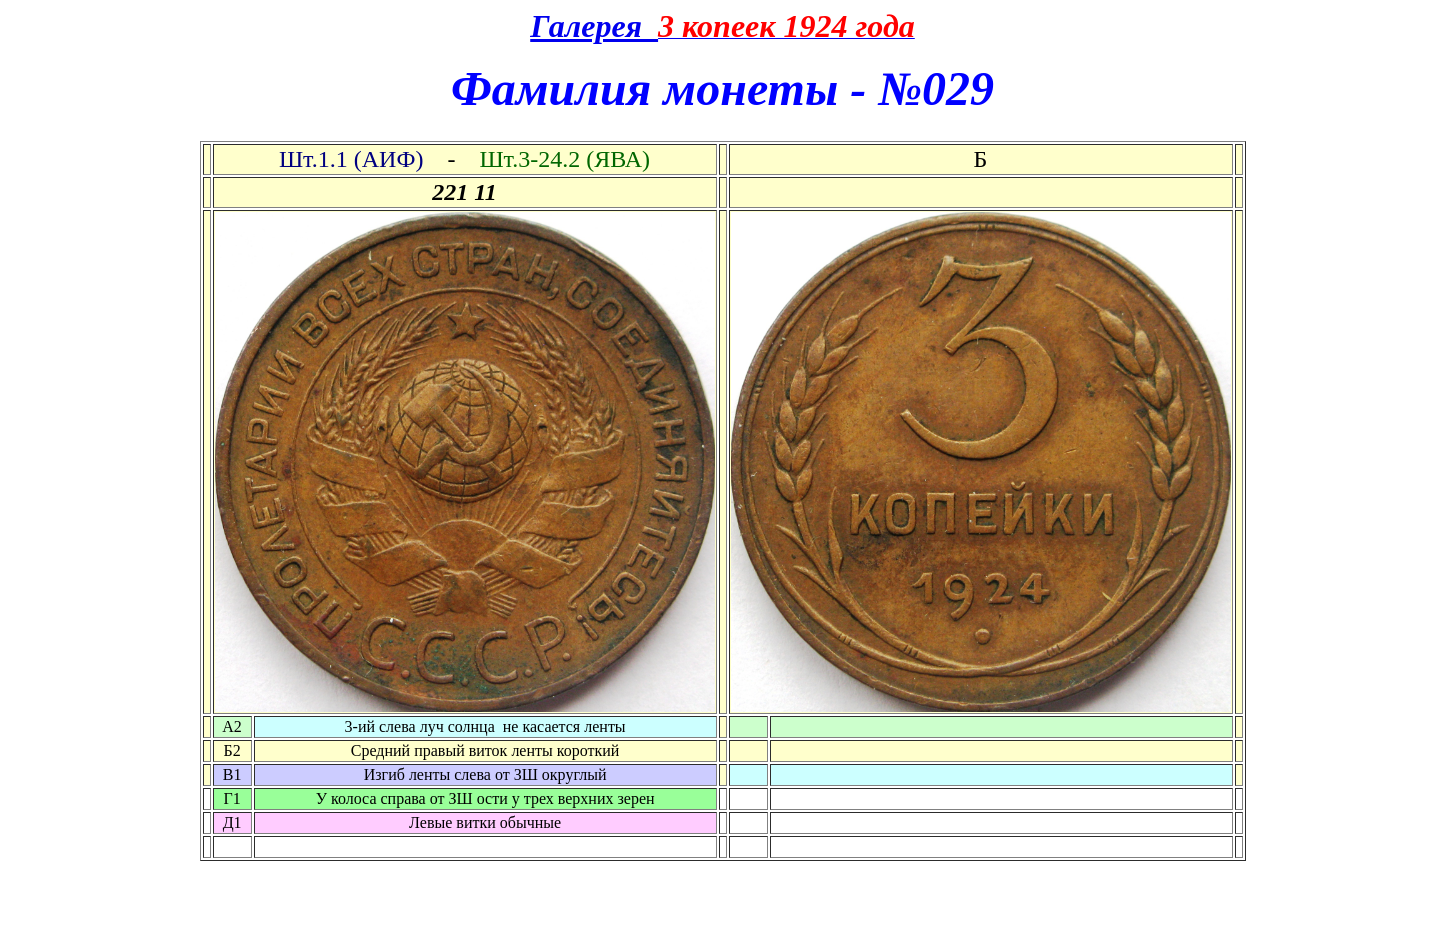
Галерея (594, 26)
